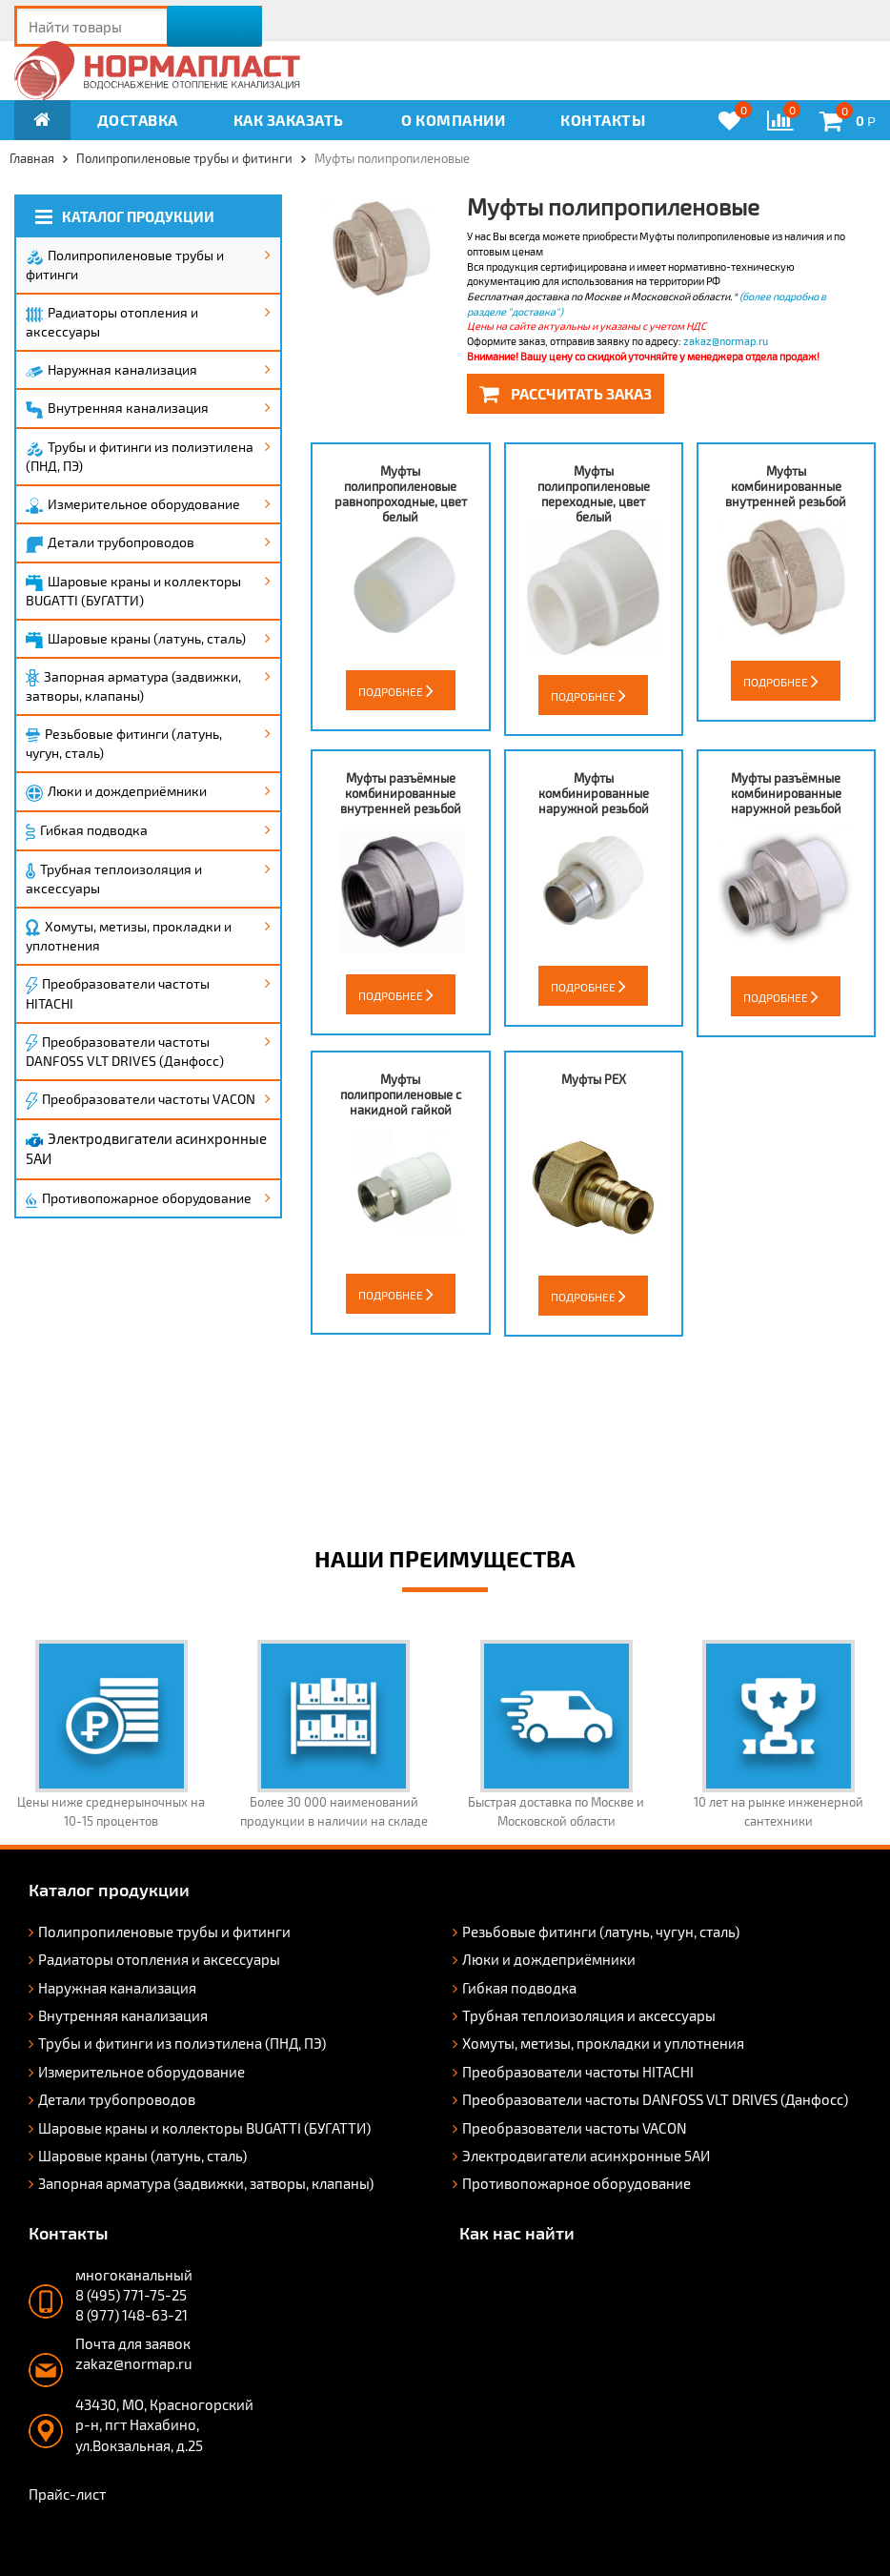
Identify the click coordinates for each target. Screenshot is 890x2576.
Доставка (137, 120)
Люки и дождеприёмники (116, 792)
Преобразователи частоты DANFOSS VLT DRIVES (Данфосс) (125, 1051)
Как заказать (288, 120)
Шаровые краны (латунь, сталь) (136, 639)
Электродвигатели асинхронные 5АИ (146, 1148)
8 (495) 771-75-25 (131, 2294)
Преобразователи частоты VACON (140, 1100)
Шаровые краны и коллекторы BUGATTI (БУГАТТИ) (133, 590)
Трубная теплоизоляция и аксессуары (114, 878)
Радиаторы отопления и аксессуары (112, 321)
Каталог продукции (124, 217)
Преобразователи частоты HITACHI (118, 993)
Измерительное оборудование (133, 505)
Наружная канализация (111, 369)
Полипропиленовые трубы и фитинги (125, 264)
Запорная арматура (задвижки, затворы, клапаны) (133, 686)
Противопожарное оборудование (139, 1199)
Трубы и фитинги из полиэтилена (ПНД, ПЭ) (139, 456)
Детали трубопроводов (110, 543)
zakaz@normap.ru (725, 341)
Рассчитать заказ (565, 393)
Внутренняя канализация (117, 409)
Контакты (602, 120)
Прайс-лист (67, 2494)
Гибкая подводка (87, 831)
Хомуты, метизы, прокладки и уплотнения (129, 936)
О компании (453, 120)
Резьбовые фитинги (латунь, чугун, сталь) (124, 743)
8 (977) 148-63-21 (131, 2314)
